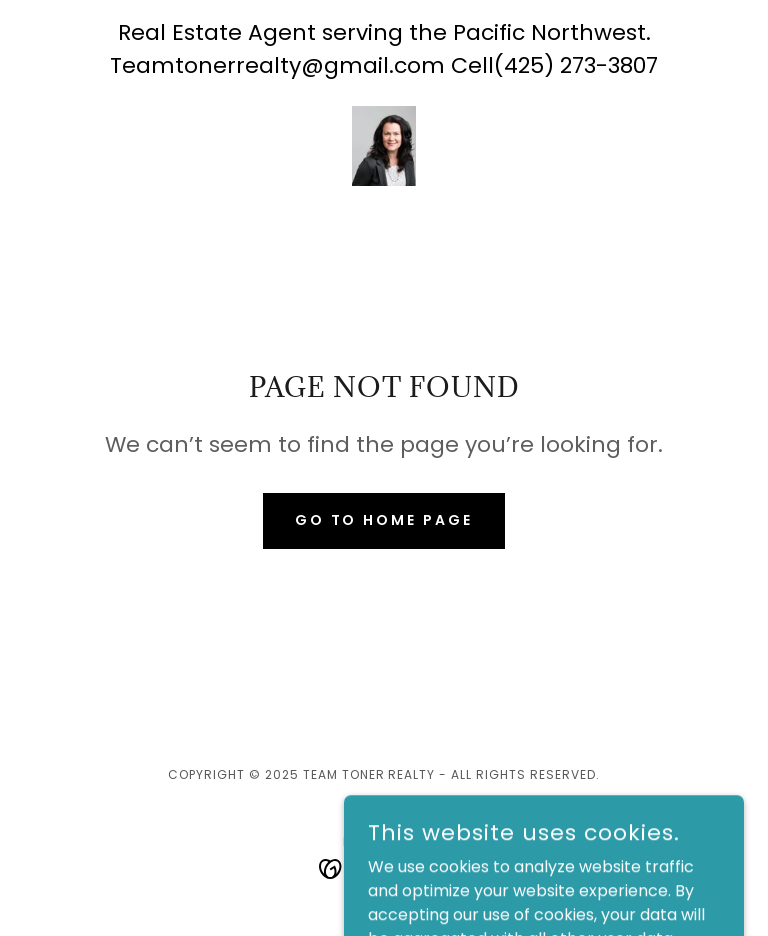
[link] (384, 146)
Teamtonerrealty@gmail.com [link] (277, 65)
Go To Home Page (384, 520)
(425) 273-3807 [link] (576, 65)
